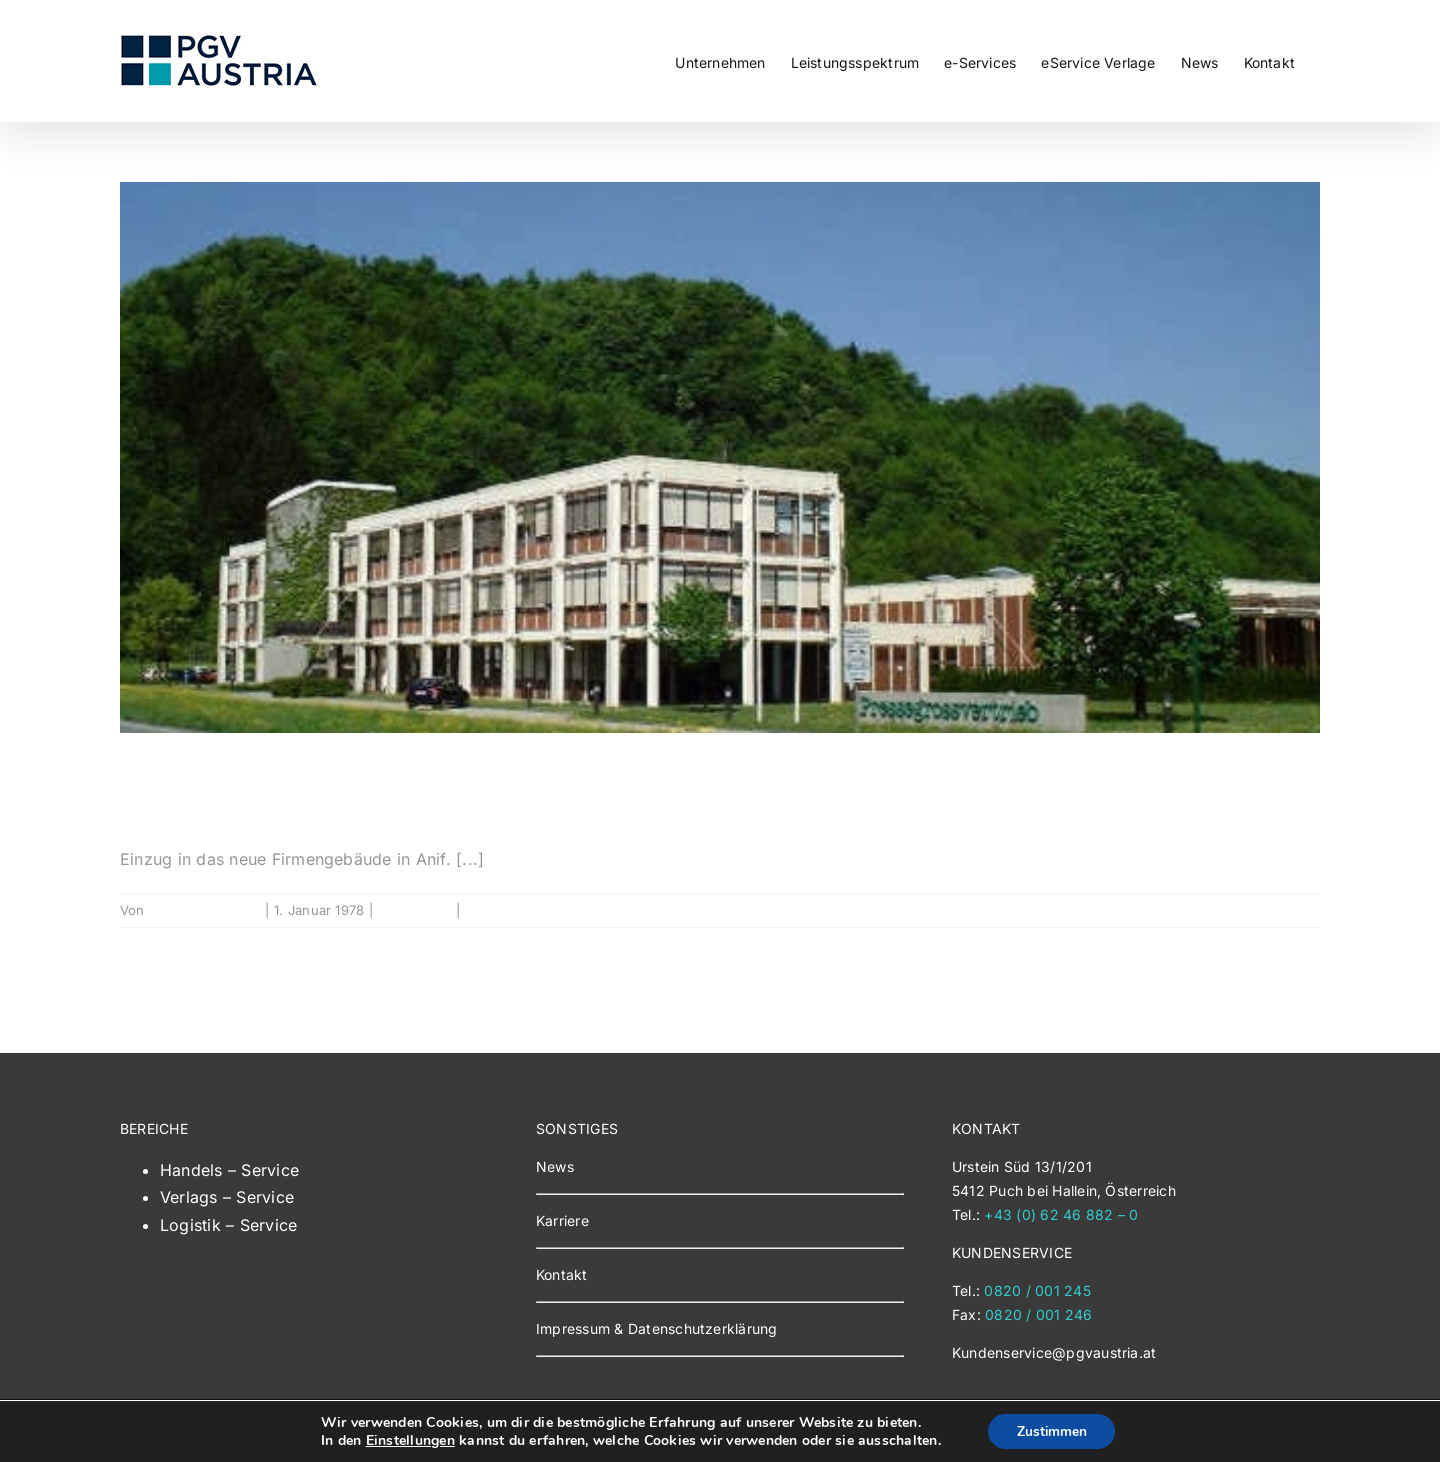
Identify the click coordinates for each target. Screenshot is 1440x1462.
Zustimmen (1051, 1430)
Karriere (562, 1220)
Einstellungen (408, 1440)
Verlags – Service (227, 1197)
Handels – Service (229, 1170)
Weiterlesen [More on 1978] (1281, 910)
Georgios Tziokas (204, 910)
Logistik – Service (228, 1225)
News (555, 1166)
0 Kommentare (511, 910)
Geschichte (415, 910)
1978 (172, 791)
